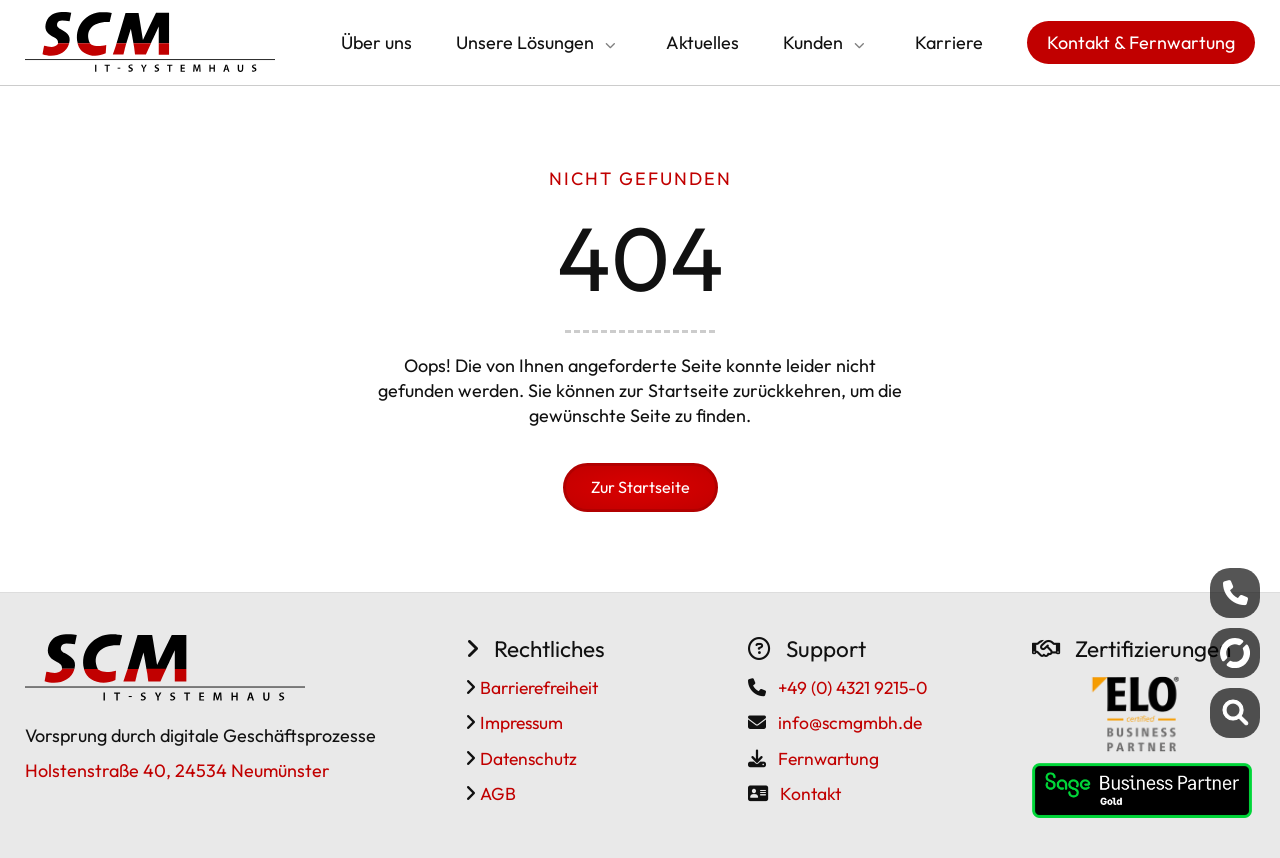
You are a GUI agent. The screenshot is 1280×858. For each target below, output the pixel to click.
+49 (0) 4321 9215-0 (852, 687)
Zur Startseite (640, 487)
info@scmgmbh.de (850, 722)
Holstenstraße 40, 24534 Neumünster (177, 770)
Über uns (376, 42)
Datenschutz (526, 758)
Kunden (813, 42)
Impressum (519, 722)
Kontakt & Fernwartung (1141, 42)
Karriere (949, 42)
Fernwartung (828, 758)
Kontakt (810, 793)
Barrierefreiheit (537, 687)
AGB (496, 793)
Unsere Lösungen (525, 42)
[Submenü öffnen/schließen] (608, 44)
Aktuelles (702, 42)
